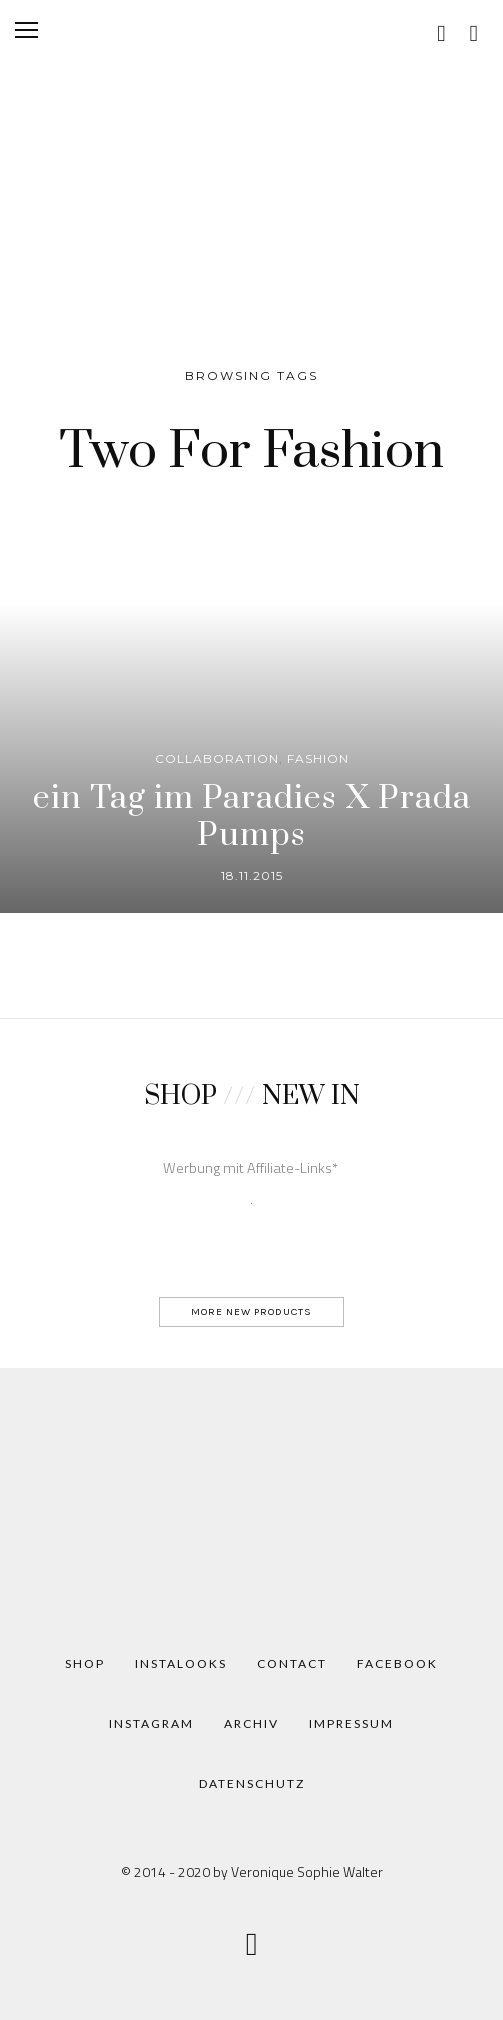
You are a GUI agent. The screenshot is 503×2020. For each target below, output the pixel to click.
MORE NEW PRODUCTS (251, 1311)
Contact (292, 1663)
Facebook (397, 1663)
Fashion (318, 758)
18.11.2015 (252, 875)
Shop (85, 1663)
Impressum (351, 1723)
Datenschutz (252, 1783)
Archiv (251, 1723)
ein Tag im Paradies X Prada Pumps (252, 816)
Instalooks (181, 1663)
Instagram (151, 1723)
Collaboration (217, 758)
